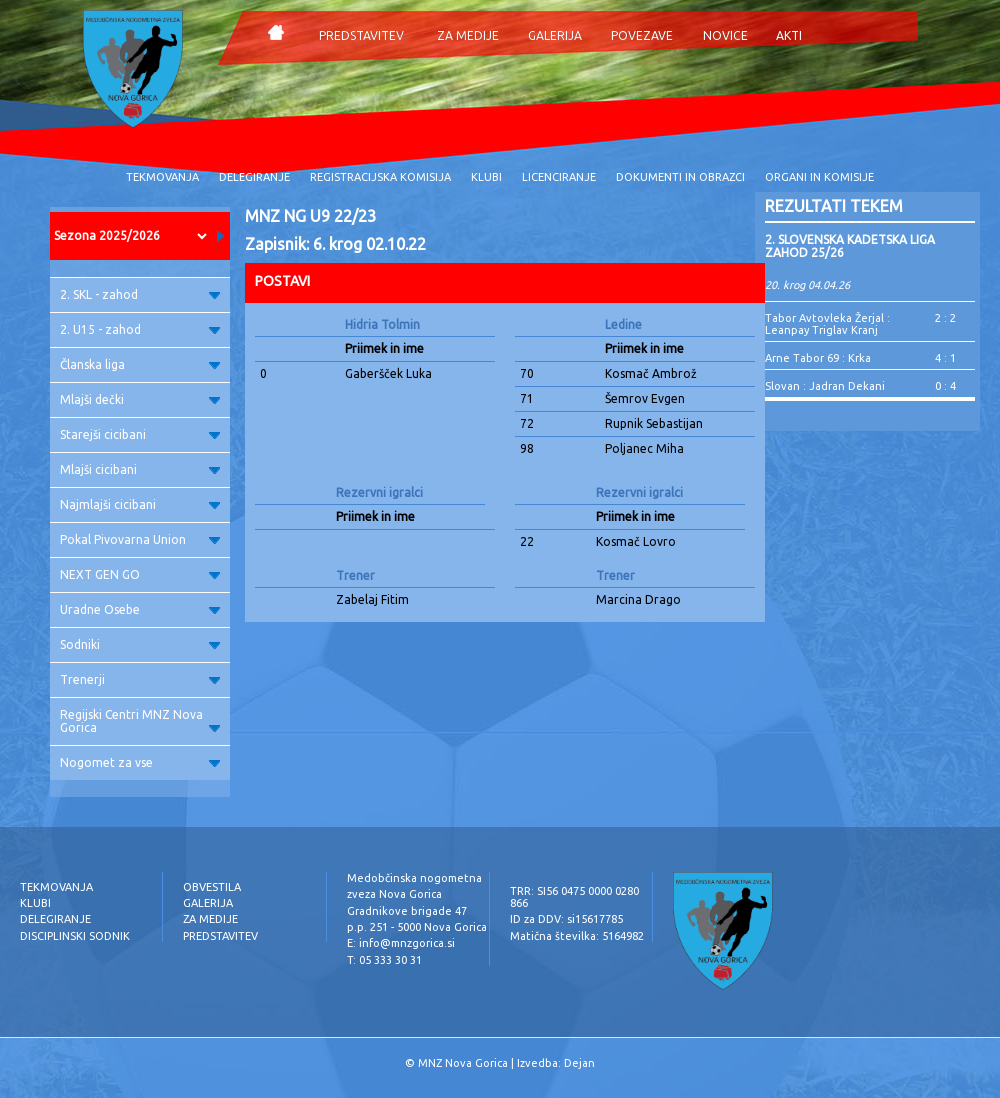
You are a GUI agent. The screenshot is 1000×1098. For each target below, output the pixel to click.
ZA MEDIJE (468, 35)
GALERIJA (555, 35)
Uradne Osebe (140, 609)
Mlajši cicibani (140, 469)
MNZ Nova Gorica (463, 1063)
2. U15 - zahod (140, 329)
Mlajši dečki (140, 399)
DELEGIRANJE (254, 177)
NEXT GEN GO (140, 574)
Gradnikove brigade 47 (407, 911)
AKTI (789, 35)
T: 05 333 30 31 (384, 960)
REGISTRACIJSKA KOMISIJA (380, 177)
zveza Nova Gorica (394, 894)
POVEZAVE (642, 35)
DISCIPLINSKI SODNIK (75, 936)
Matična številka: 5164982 (577, 936)
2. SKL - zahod (140, 294)
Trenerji (140, 679)
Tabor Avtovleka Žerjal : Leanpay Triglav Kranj (827, 324)
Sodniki (140, 644)
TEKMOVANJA (162, 177)
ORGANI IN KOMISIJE (819, 177)
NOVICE (725, 35)
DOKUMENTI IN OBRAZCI (680, 177)
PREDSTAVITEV (361, 35)
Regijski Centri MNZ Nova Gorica (140, 721)
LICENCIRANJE (559, 177)
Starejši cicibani (140, 434)
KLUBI (486, 177)
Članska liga (140, 364)
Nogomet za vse (140, 762)
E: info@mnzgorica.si (401, 943)
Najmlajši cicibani (140, 504)
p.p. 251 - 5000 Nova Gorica (417, 927)
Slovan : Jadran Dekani (825, 386)
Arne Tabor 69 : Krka (818, 358)
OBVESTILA (212, 887)
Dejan (579, 1063)
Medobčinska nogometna (414, 878)
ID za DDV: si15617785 (566, 919)
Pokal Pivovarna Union (140, 539)
